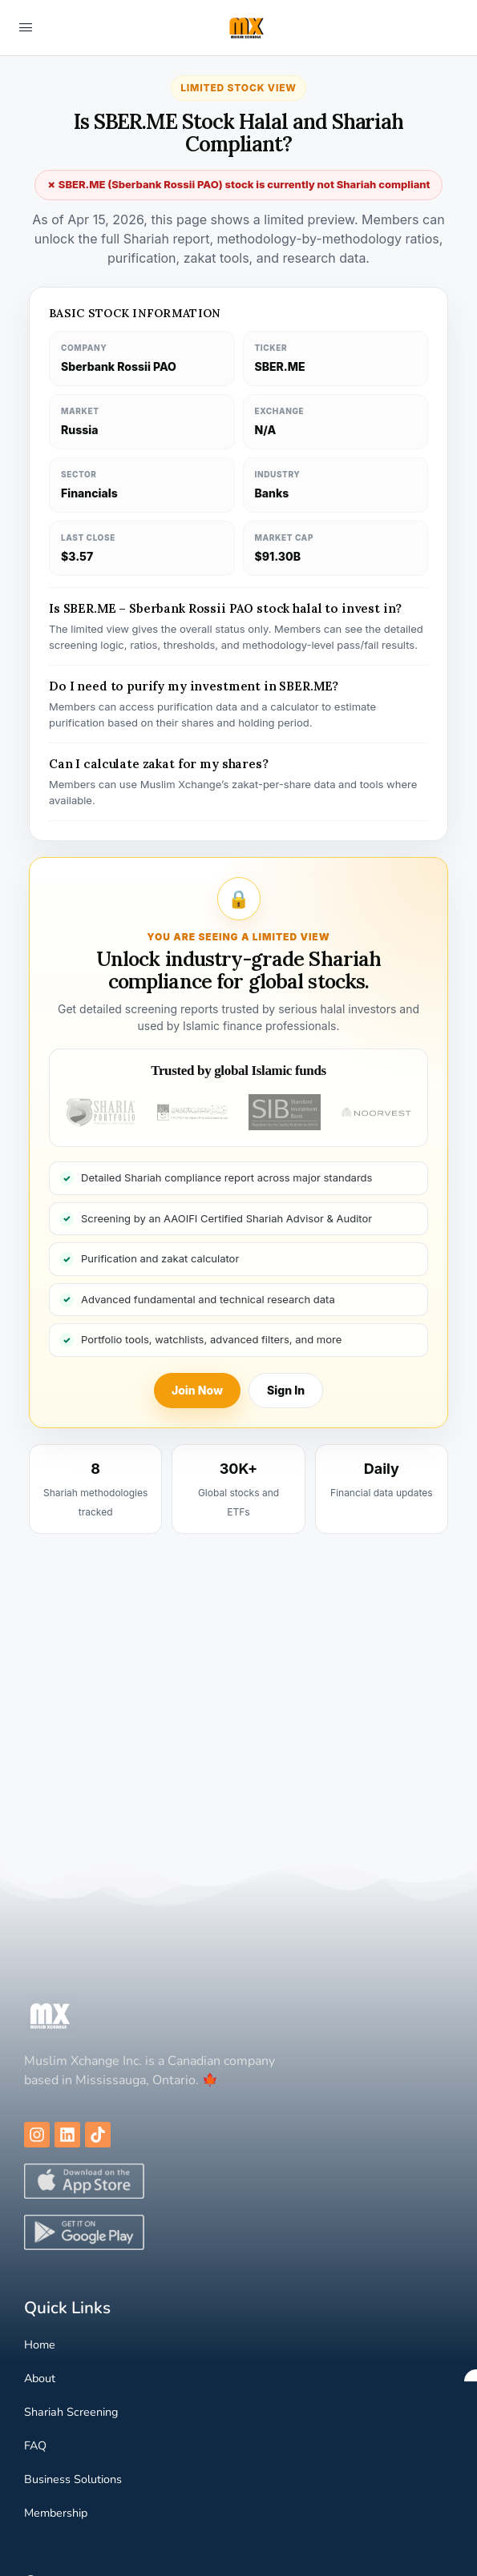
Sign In (286, 1390)
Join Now (197, 1390)
